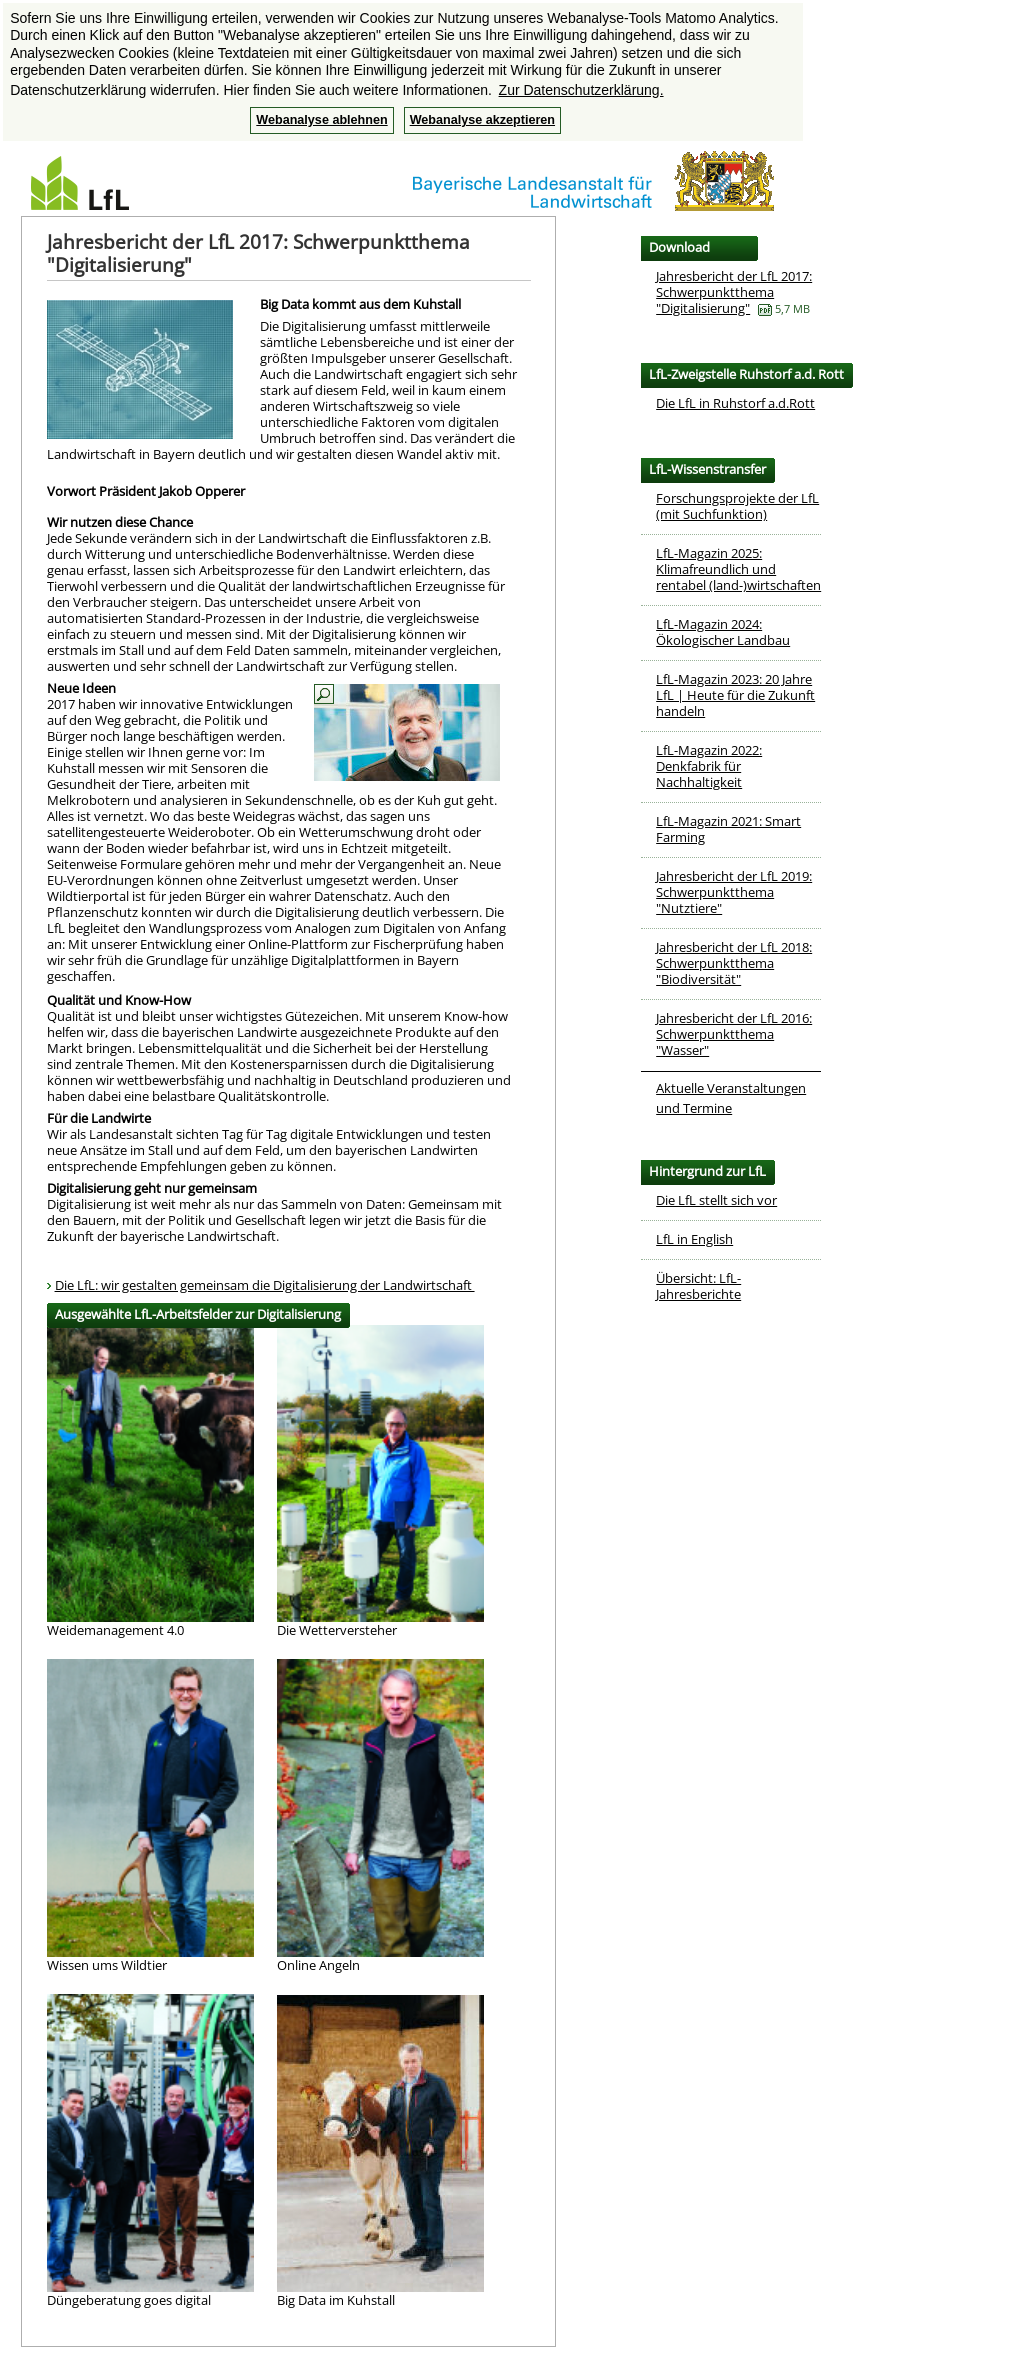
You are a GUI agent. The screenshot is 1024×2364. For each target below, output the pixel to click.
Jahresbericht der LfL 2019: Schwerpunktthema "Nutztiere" (734, 892)
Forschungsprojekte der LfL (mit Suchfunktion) (737, 506)
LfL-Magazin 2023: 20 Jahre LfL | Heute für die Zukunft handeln (735, 695)
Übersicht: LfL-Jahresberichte (698, 1286)
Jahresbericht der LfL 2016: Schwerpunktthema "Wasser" (734, 1034)
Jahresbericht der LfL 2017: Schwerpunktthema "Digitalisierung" (734, 292)
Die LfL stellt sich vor (716, 1200)
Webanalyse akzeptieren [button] (482, 120)
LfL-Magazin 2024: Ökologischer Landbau (723, 632)
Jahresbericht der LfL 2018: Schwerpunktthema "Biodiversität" (734, 963)
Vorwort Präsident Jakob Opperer (146, 491)
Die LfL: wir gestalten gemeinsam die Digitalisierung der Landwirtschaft (265, 1285)
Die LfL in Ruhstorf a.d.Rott (735, 403)
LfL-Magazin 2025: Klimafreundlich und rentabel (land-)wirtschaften (738, 569)
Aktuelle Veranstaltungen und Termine (731, 1098)
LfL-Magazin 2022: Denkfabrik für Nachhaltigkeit (709, 766)
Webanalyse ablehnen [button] (321, 120)
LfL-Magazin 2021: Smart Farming (728, 829)
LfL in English (694, 1239)
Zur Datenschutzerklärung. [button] (581, 90)
